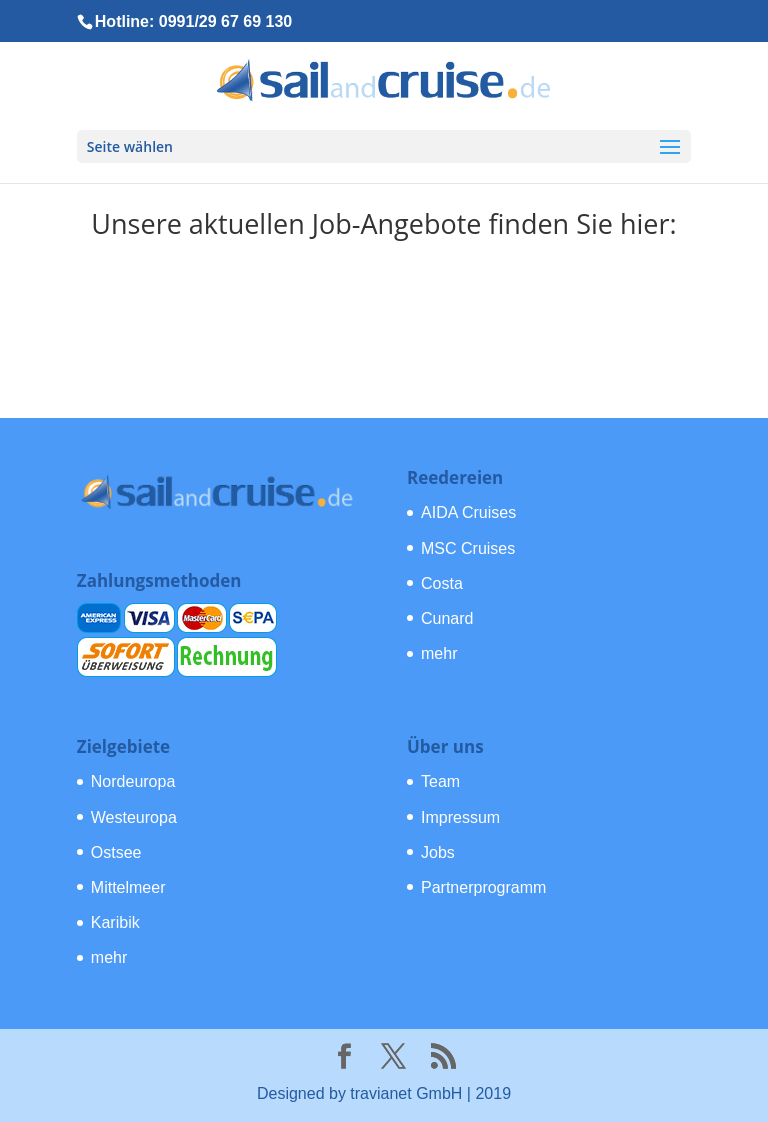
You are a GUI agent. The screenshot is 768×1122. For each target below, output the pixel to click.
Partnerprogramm (483, 887)
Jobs (438, 852)
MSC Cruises (468, 548)
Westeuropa (134, 817)
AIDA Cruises (468, 512)
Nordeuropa (133, 781)
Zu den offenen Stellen (384, 306)
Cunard (447, 618)
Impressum (460, 817)
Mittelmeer (128, 887)
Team (440, 781)
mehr (439, 653)
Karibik (115, 922)
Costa (442, 583)
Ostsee (116, 852)
